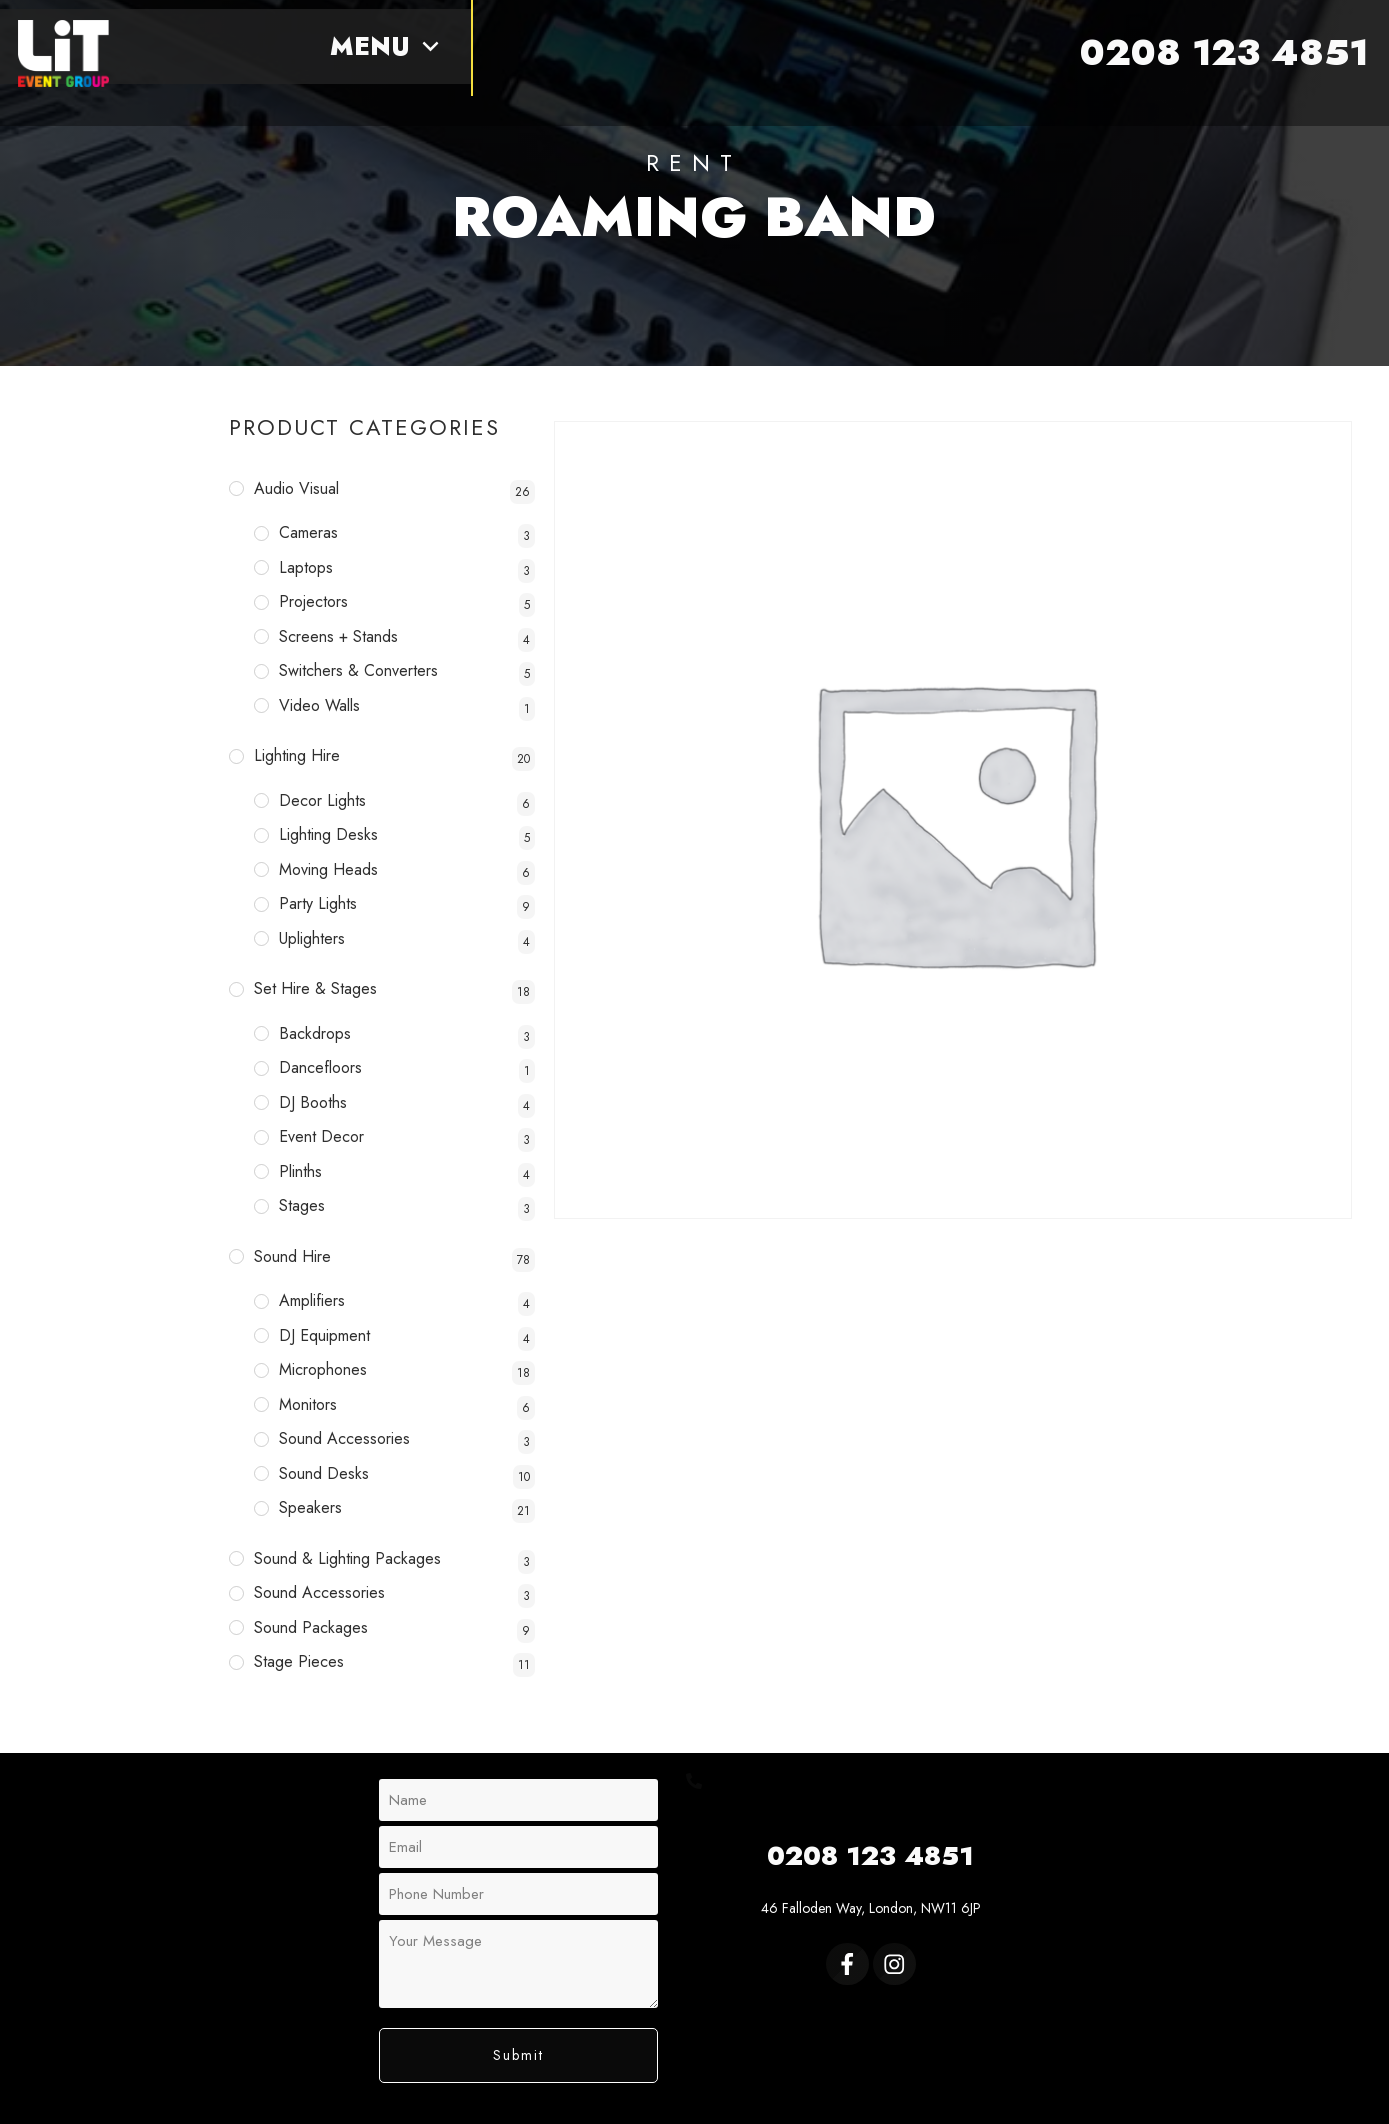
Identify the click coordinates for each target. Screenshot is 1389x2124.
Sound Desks (324, 1473)
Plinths (300, 1171)
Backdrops (315, 1033)
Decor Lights (322, 800)
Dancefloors (320, 1067)
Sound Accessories (344, 1438)
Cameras (308, 532)
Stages (302, 1205)
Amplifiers (312, 1300)
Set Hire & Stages (315, 988)
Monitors (308, 1404)
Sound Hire (292, 1256)
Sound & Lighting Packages (347, 1558)
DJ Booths (313, 1102)
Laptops (306, 567)
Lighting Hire (297, 755)
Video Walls (319, 705)
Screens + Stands (338, 636)
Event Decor (321, 1136)
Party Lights (318, 903)
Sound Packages (311, 1627)
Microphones (323, 1369)
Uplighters (312, 938)
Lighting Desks (328, 834)
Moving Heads (328, 869)
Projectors (313, 601)
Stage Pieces (299, 1661)
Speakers (310, 1507)
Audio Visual (296, 488)
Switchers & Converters (358, 670)
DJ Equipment (324, 1335)
